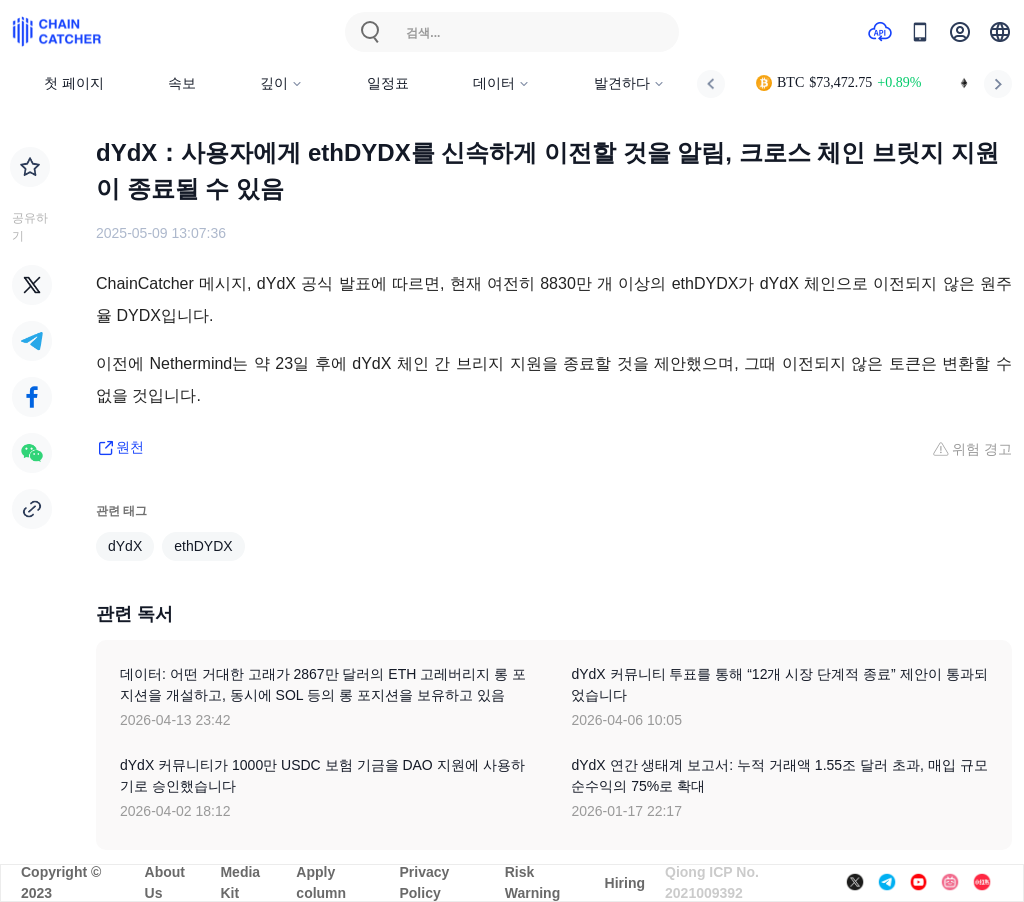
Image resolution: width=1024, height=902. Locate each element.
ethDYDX (203, 546)
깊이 (281, 83)
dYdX (125, 546)
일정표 (388, 83)
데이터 (501, 83)
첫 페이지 (74, 83)
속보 (182, 83)
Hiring (625, 883)
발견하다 (629, 83)
